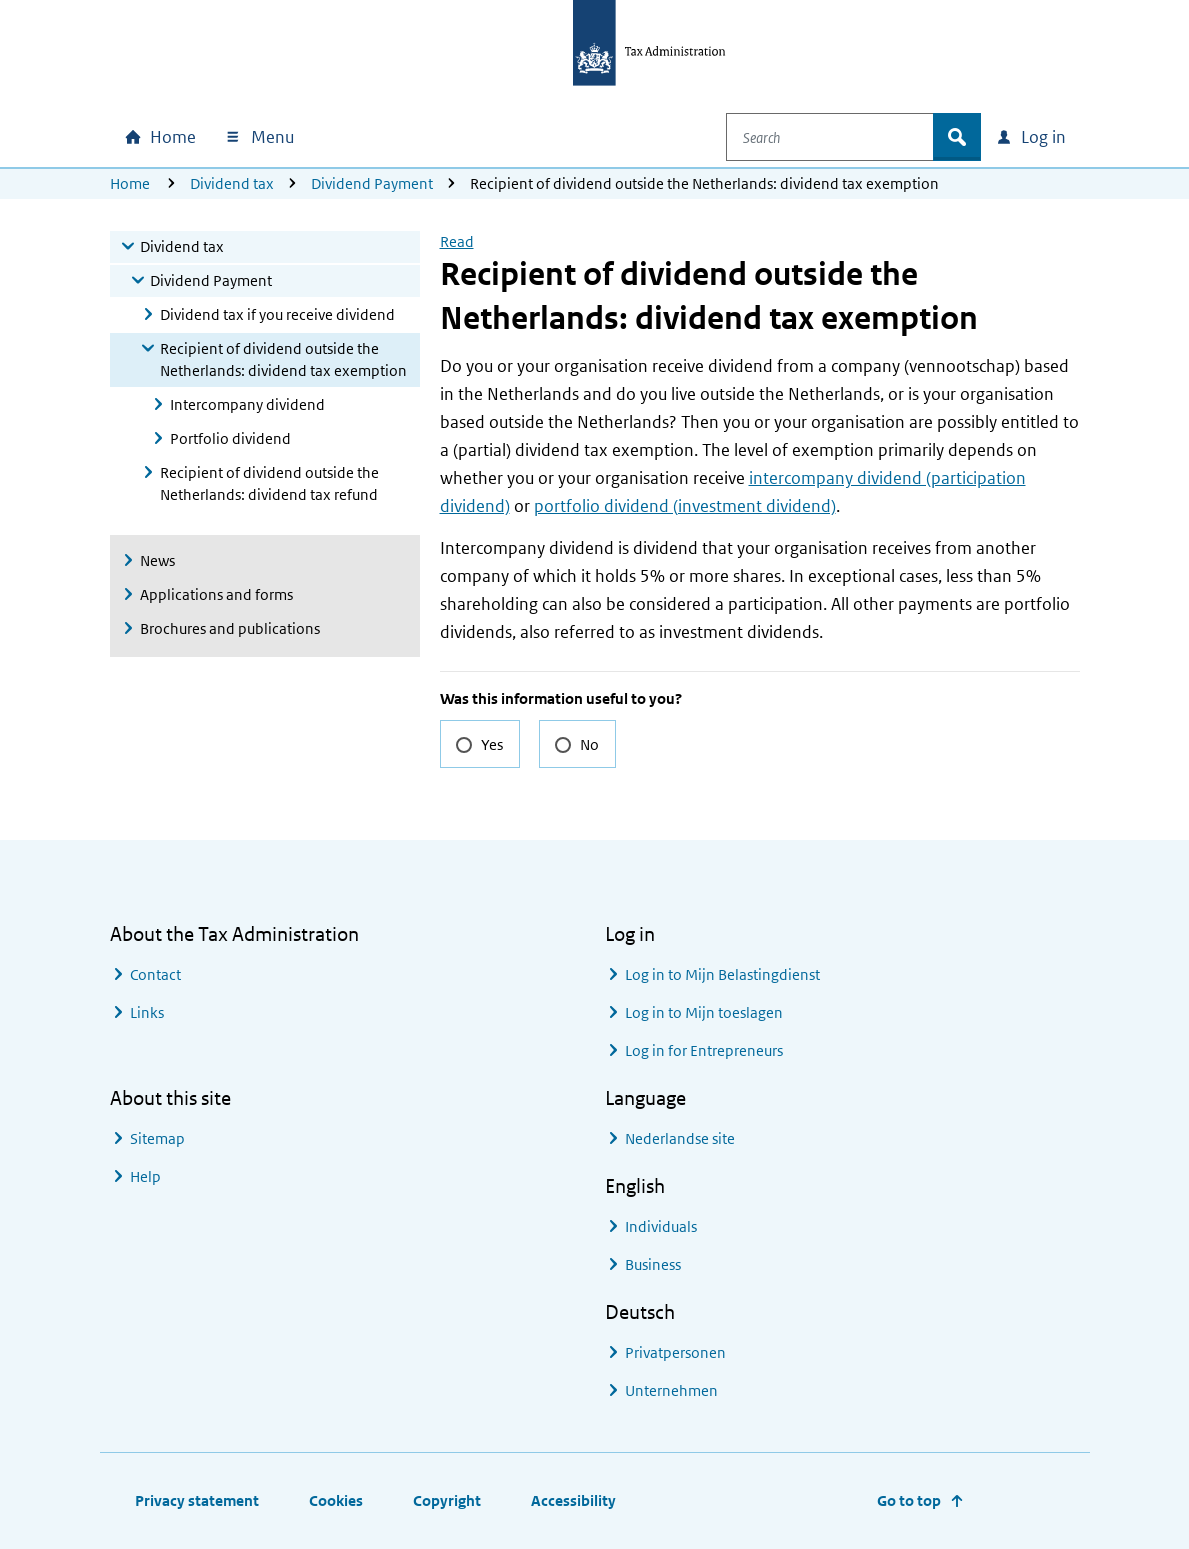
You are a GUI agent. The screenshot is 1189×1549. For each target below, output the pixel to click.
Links (147, 1012)
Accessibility (573, 1500)
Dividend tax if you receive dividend (277, 314)
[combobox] (844, 137)
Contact (155, 974)
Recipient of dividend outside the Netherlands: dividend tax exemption (283, 359)
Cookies (336, 1500)
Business (653, 1264)
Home (130, 183)
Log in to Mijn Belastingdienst (722, 974)
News (157, 560)
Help (145, 1176)
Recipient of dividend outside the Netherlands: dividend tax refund (269, 483)
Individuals (661, 1226)
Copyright (447, 1500)
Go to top (909, 1500)
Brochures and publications (230, 628)
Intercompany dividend (247, 404)
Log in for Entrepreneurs (704, 1050)
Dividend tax (232, 183)
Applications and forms (216, 594)
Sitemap (157, 1138)
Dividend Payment (372, 183)
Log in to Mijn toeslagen (704, 1012)
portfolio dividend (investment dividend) (685, 506)
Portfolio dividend (230, 438)
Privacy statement (197, 1500)
